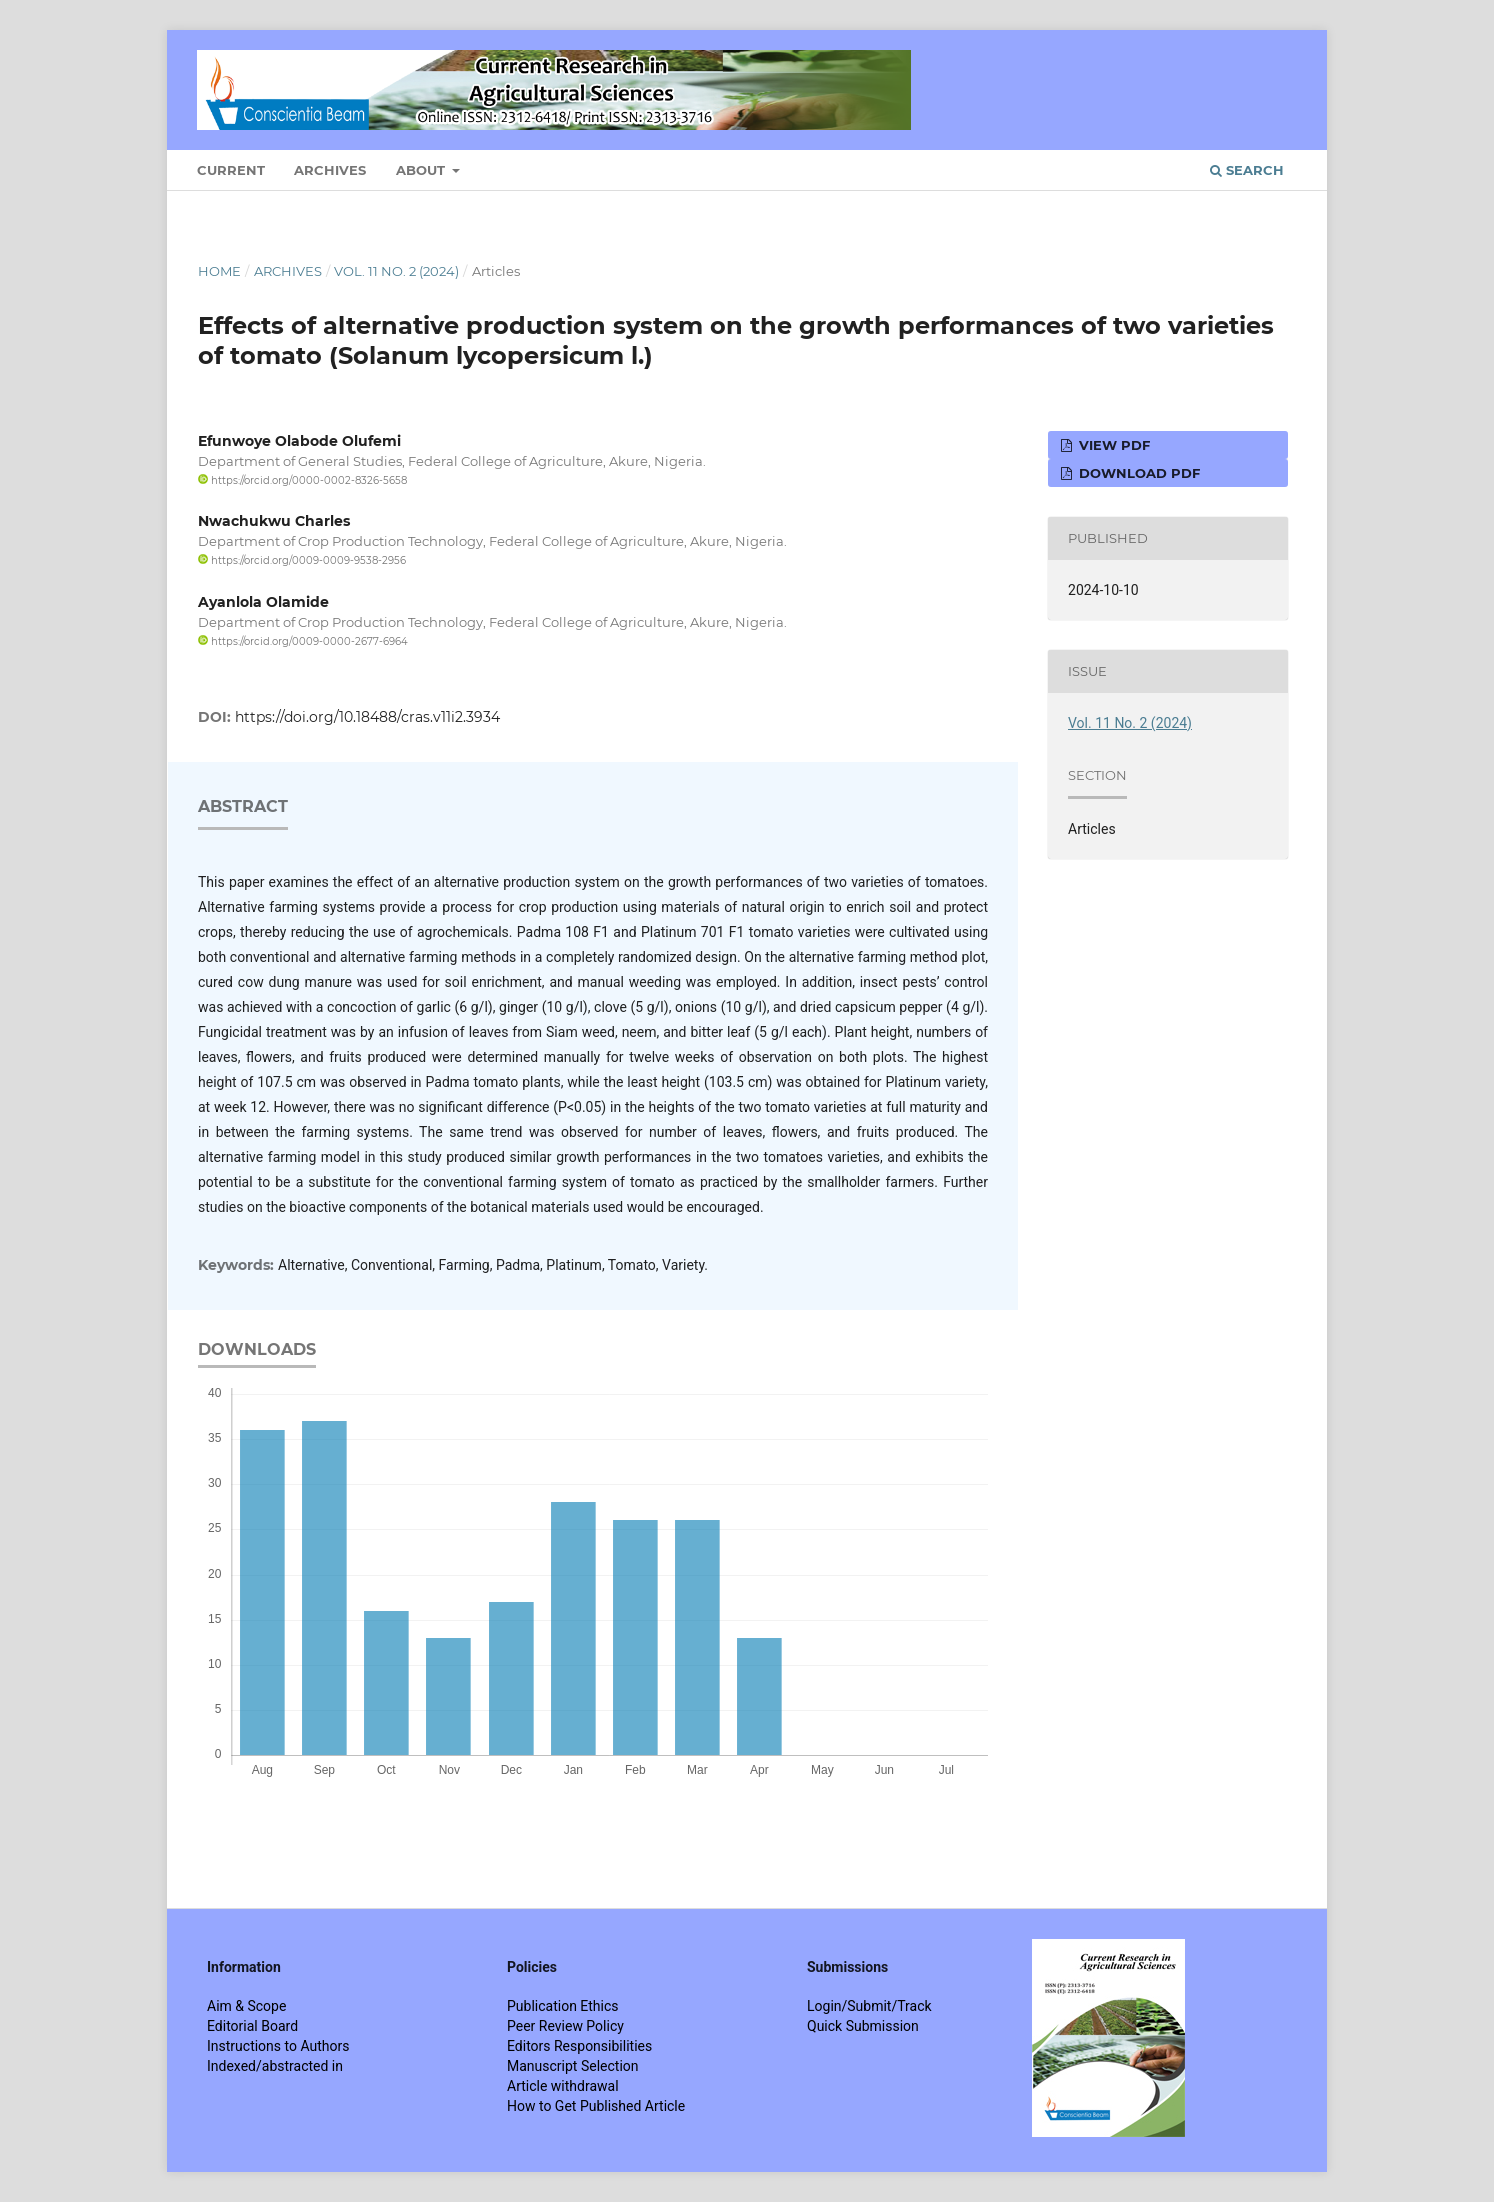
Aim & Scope (246, 2006)
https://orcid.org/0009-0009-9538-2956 (302, 560)
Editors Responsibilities (579, 2046)
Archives (330, 170)
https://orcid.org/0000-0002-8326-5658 (302, 480)
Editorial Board (252, 2026)
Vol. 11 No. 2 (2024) (396, 271)
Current (231, 170)
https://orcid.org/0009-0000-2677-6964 (303, 641)
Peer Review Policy (565, 2026)
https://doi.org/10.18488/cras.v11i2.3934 (367, 717)
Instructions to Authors (278, 2046)
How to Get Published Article (596, 2106)
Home (219, 271)
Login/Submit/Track (869, 2006)
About (422, 170)
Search (1247, 170)
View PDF (1112, 445)
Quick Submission (863, 2026)
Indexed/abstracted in (275, 2066)
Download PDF (1137, 473)
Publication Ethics (563, 2006)
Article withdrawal (563, 2086)
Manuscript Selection (573, 2066)
